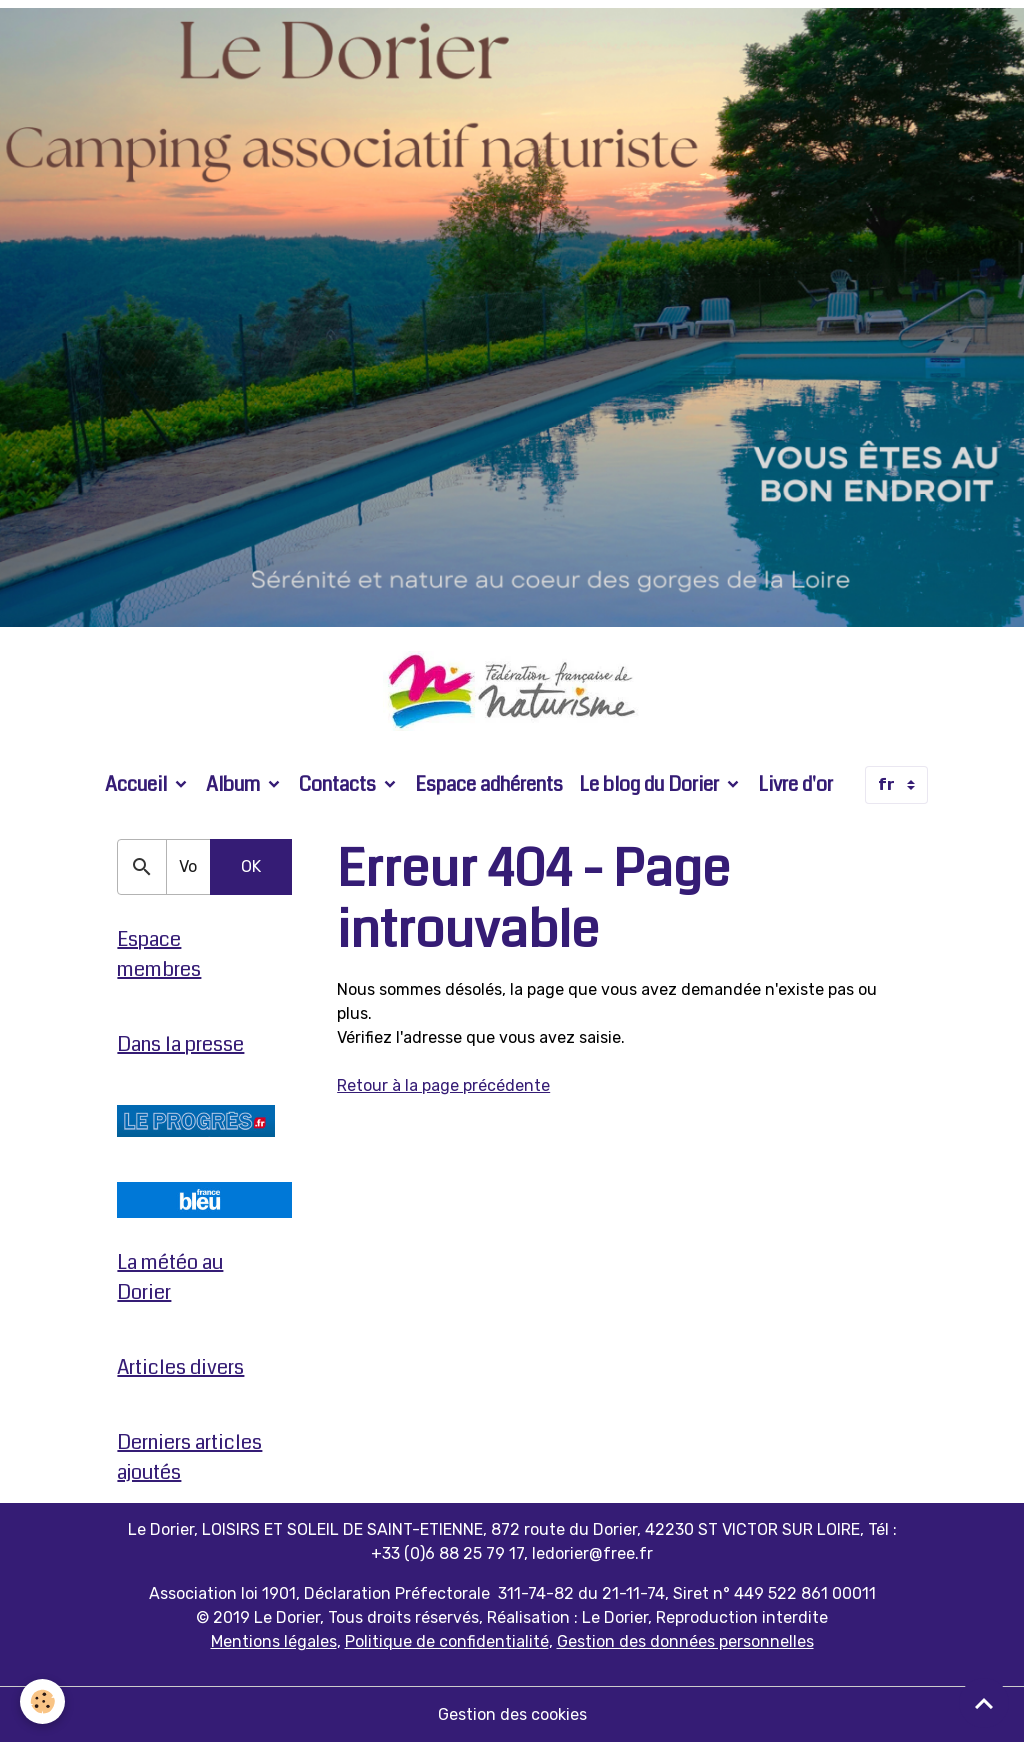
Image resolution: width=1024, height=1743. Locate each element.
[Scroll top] (984, 1703)
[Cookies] (42, 1701)
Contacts (339, 784)
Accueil (138, 784)
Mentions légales (274, 1641)
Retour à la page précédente (443, 1085)
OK (251, 866)
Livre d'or (795, 784)
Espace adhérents (489, 784)
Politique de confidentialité (447, 1641)
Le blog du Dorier (651, 784)
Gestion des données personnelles (685, 1641)
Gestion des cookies (512, 1714)
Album (235, 784)
